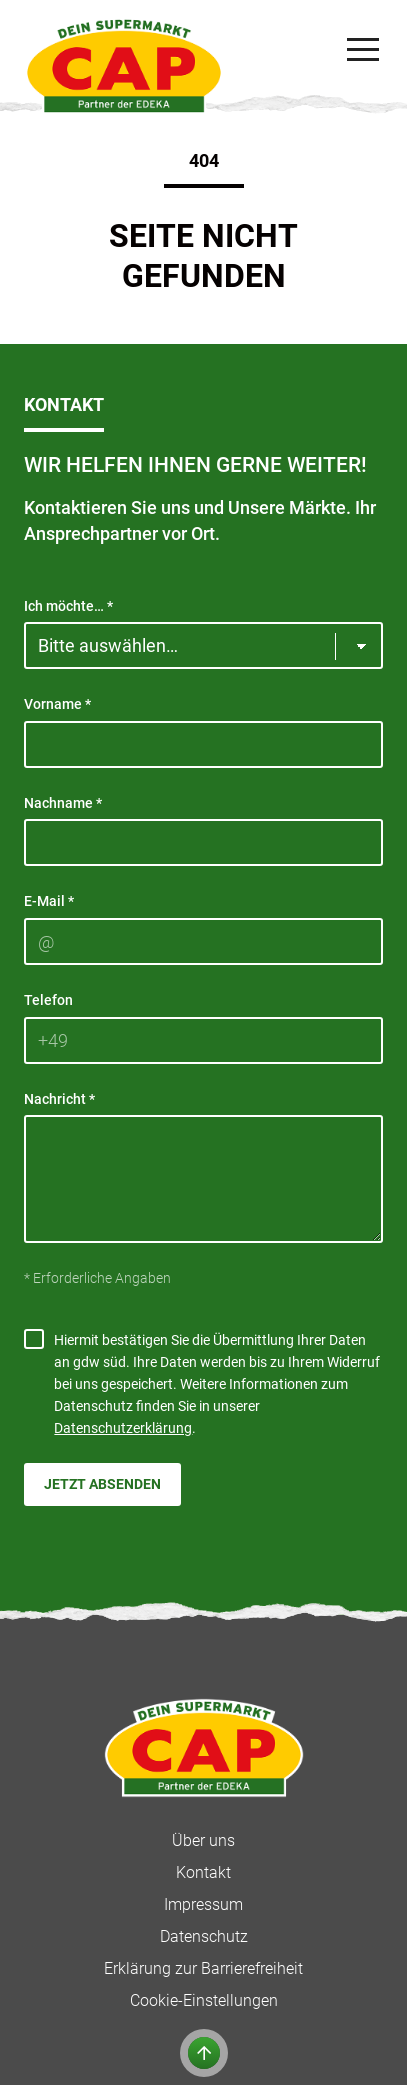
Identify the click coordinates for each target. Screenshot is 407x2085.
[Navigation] (363, 50)
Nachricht (59, 1099)
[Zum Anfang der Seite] (204, 2053)
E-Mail (49, 901)
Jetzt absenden (102, 1484)
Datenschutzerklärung (123, 1428)
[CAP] (124, 66)
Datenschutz (204, 1936)
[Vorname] (203, 744)
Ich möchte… (68, 606)
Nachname (63, 803)
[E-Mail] (203, 941)
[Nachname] (203, 842)
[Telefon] (203, 1040)
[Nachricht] (203, 1179)
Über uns (203, 1840)
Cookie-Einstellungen (204, 2000)
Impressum (203, 1904)
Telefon (48, 1000)
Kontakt (203, 1872)
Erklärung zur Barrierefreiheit (203, 1968)
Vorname (57, 704)
